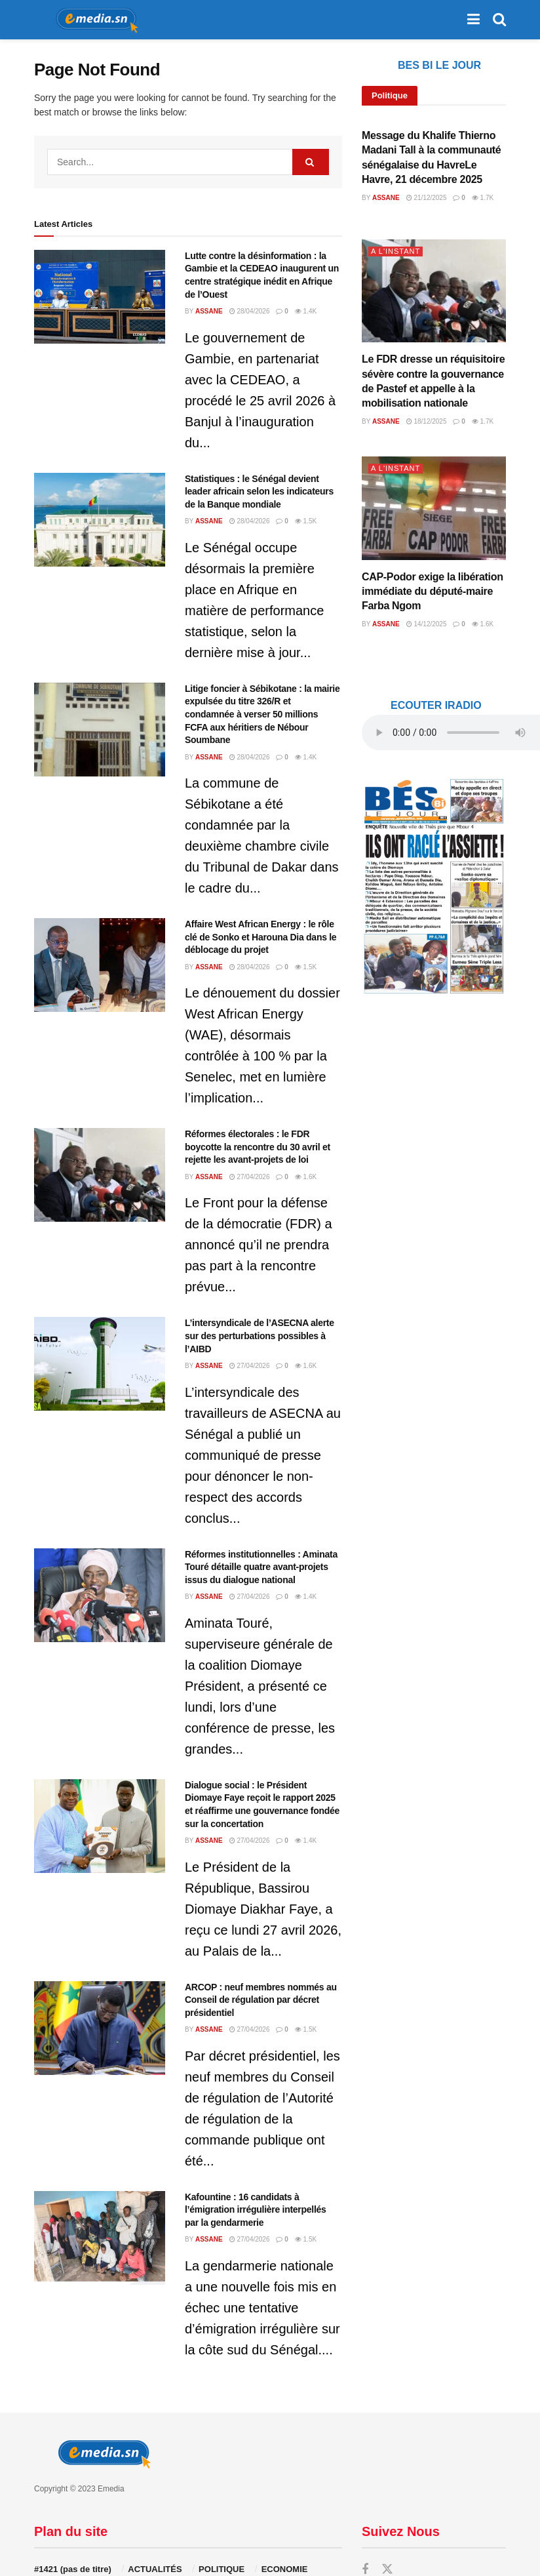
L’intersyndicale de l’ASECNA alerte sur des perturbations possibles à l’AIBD (259, 1336)
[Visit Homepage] (92, 20)
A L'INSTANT (395, 251)
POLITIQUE (221, 2569)
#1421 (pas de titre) (72, 2569)
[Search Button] (499, 19)
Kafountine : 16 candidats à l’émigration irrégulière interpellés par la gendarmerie (255, 2210)
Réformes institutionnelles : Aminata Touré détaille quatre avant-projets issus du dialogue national (261, 1567)
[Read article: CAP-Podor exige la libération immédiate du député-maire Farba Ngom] (434, 507)
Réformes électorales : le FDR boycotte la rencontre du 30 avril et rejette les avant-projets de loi (257, 1147)
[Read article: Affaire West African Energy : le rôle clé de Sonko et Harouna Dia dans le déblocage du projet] (99, 965)
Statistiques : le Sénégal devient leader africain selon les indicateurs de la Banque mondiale (259, 491)
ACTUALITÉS (155, 2569)
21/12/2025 (426, 197)
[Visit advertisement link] (434, 885)
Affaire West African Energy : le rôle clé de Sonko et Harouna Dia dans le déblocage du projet (260, 937)
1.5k (306, 521)
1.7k (482, 197)
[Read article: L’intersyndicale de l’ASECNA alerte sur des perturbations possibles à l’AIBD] (99, 1364)
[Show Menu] (473, 19)
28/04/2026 (249, 311)
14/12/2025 (426, 624)
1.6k (306, 1176)
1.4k (306, 311)
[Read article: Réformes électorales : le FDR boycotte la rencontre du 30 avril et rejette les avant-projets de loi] (99, 1175)
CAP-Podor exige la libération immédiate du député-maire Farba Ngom (432, 591)
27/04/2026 (249, 1176)
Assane (209, 311)
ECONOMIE (284, 2569)
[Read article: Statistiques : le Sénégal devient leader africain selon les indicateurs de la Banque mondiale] (99, 520)
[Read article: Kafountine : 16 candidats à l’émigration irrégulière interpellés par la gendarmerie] (99, 2238)
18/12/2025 (426, 421)
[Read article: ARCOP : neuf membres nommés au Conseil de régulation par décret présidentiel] (99, 2028)
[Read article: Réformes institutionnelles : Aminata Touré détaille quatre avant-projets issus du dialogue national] (99, 1595)
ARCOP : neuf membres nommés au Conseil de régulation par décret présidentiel (261, 2000)
